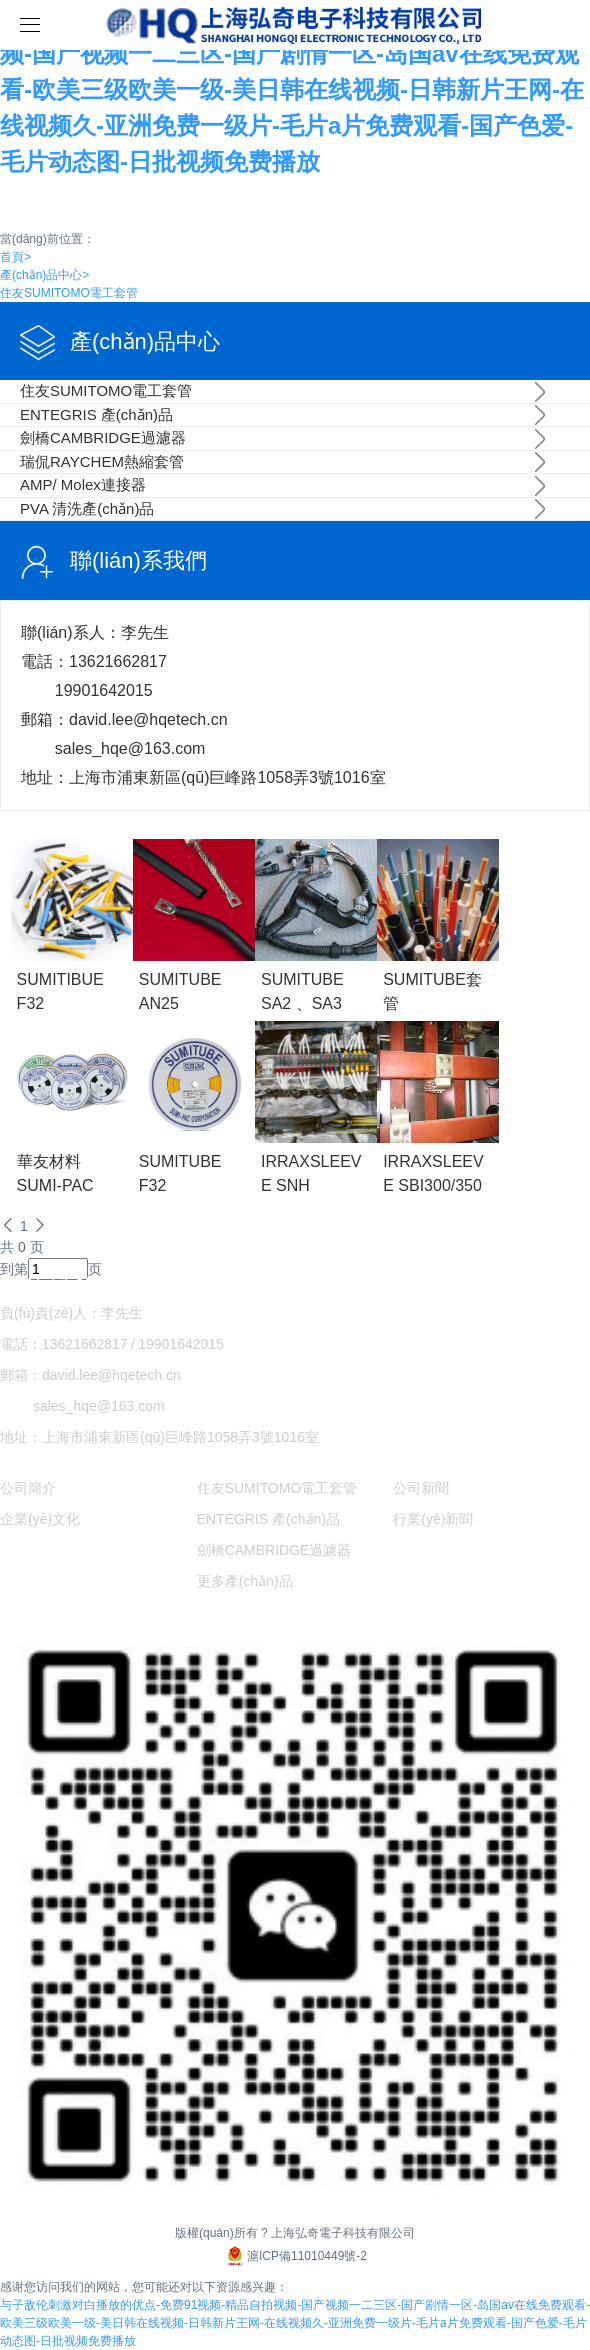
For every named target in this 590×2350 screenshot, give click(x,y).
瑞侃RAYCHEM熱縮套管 (102, 461)
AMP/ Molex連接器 (83, 484)
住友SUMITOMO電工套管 (69, 293)
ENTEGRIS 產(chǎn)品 (96, 414)
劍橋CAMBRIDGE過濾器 (103, 437)
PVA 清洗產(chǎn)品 (87, 508)
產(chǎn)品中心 (44, 275)
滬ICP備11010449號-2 (295, 2256)
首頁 (15, 257)
